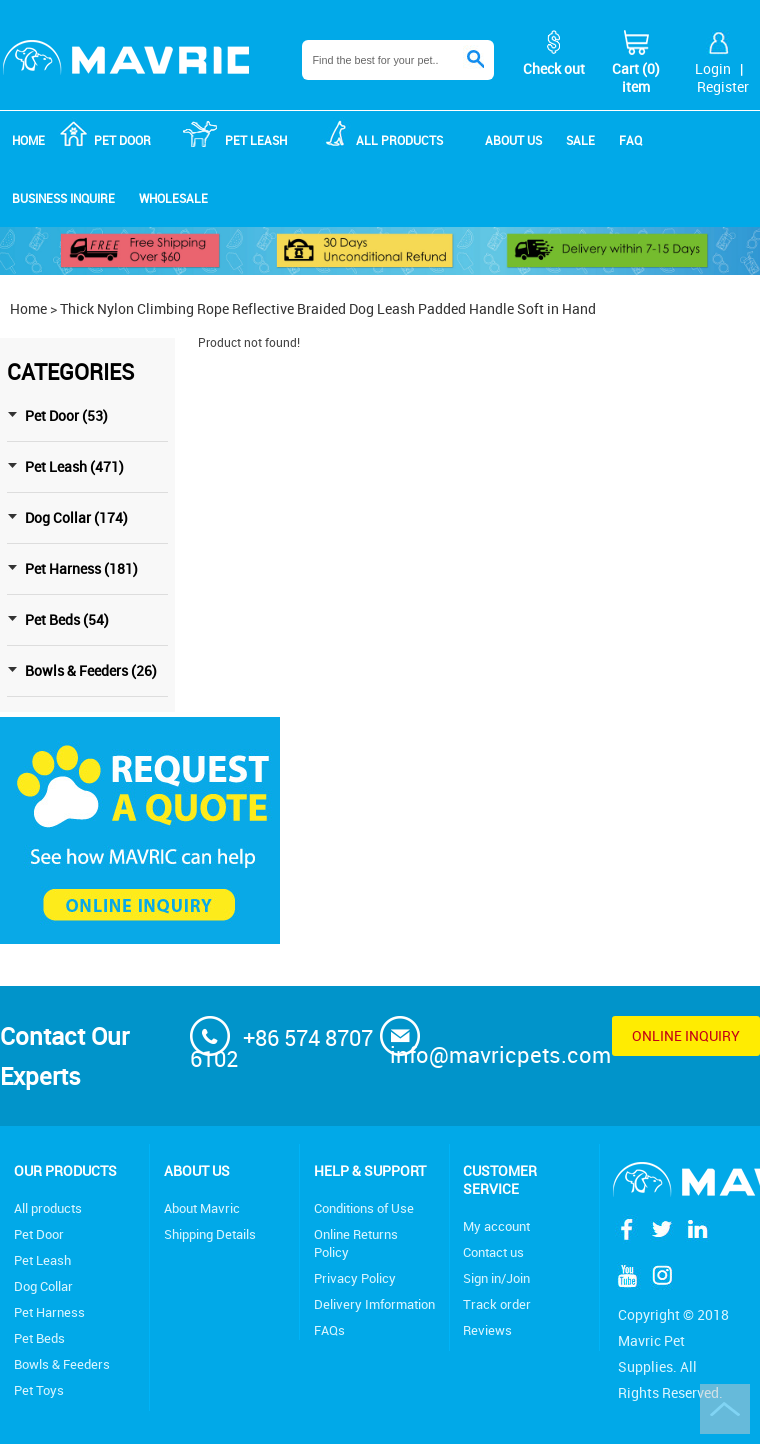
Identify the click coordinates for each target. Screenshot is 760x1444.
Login (713, 68)
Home (28, 140)
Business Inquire (63, 198)
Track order (497, 1304)
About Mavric (202, 1208)
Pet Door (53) (66, 415)
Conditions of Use (364, 1208)
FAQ (630, 140)
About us (513, 140)
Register (723, 86)
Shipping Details (210, 1234)
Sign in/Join (496, 1278)
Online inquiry (686, 1035)
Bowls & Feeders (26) (91, 670)
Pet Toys (39, 1390)
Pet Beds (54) (67, 619)
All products (48, 1208)
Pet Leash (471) (74, 466)
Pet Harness (49, 1312)
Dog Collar (43, 1286)
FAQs (329, 1330)
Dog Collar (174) (76, 517)
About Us (197, 1170)
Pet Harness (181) (81, 568)
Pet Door (122, 140)
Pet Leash (256, 140)
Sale (580, 140)
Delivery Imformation (374, 1304)
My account (496, 1226)
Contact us (493, 1252)
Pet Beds (39, 1338)
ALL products (399, 140)
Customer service (500, 1179)
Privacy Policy (355, 1278)
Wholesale (173, 198)
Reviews (487, 1330)
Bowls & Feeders (62, 1364)
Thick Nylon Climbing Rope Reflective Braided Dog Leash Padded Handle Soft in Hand (328, 308)
